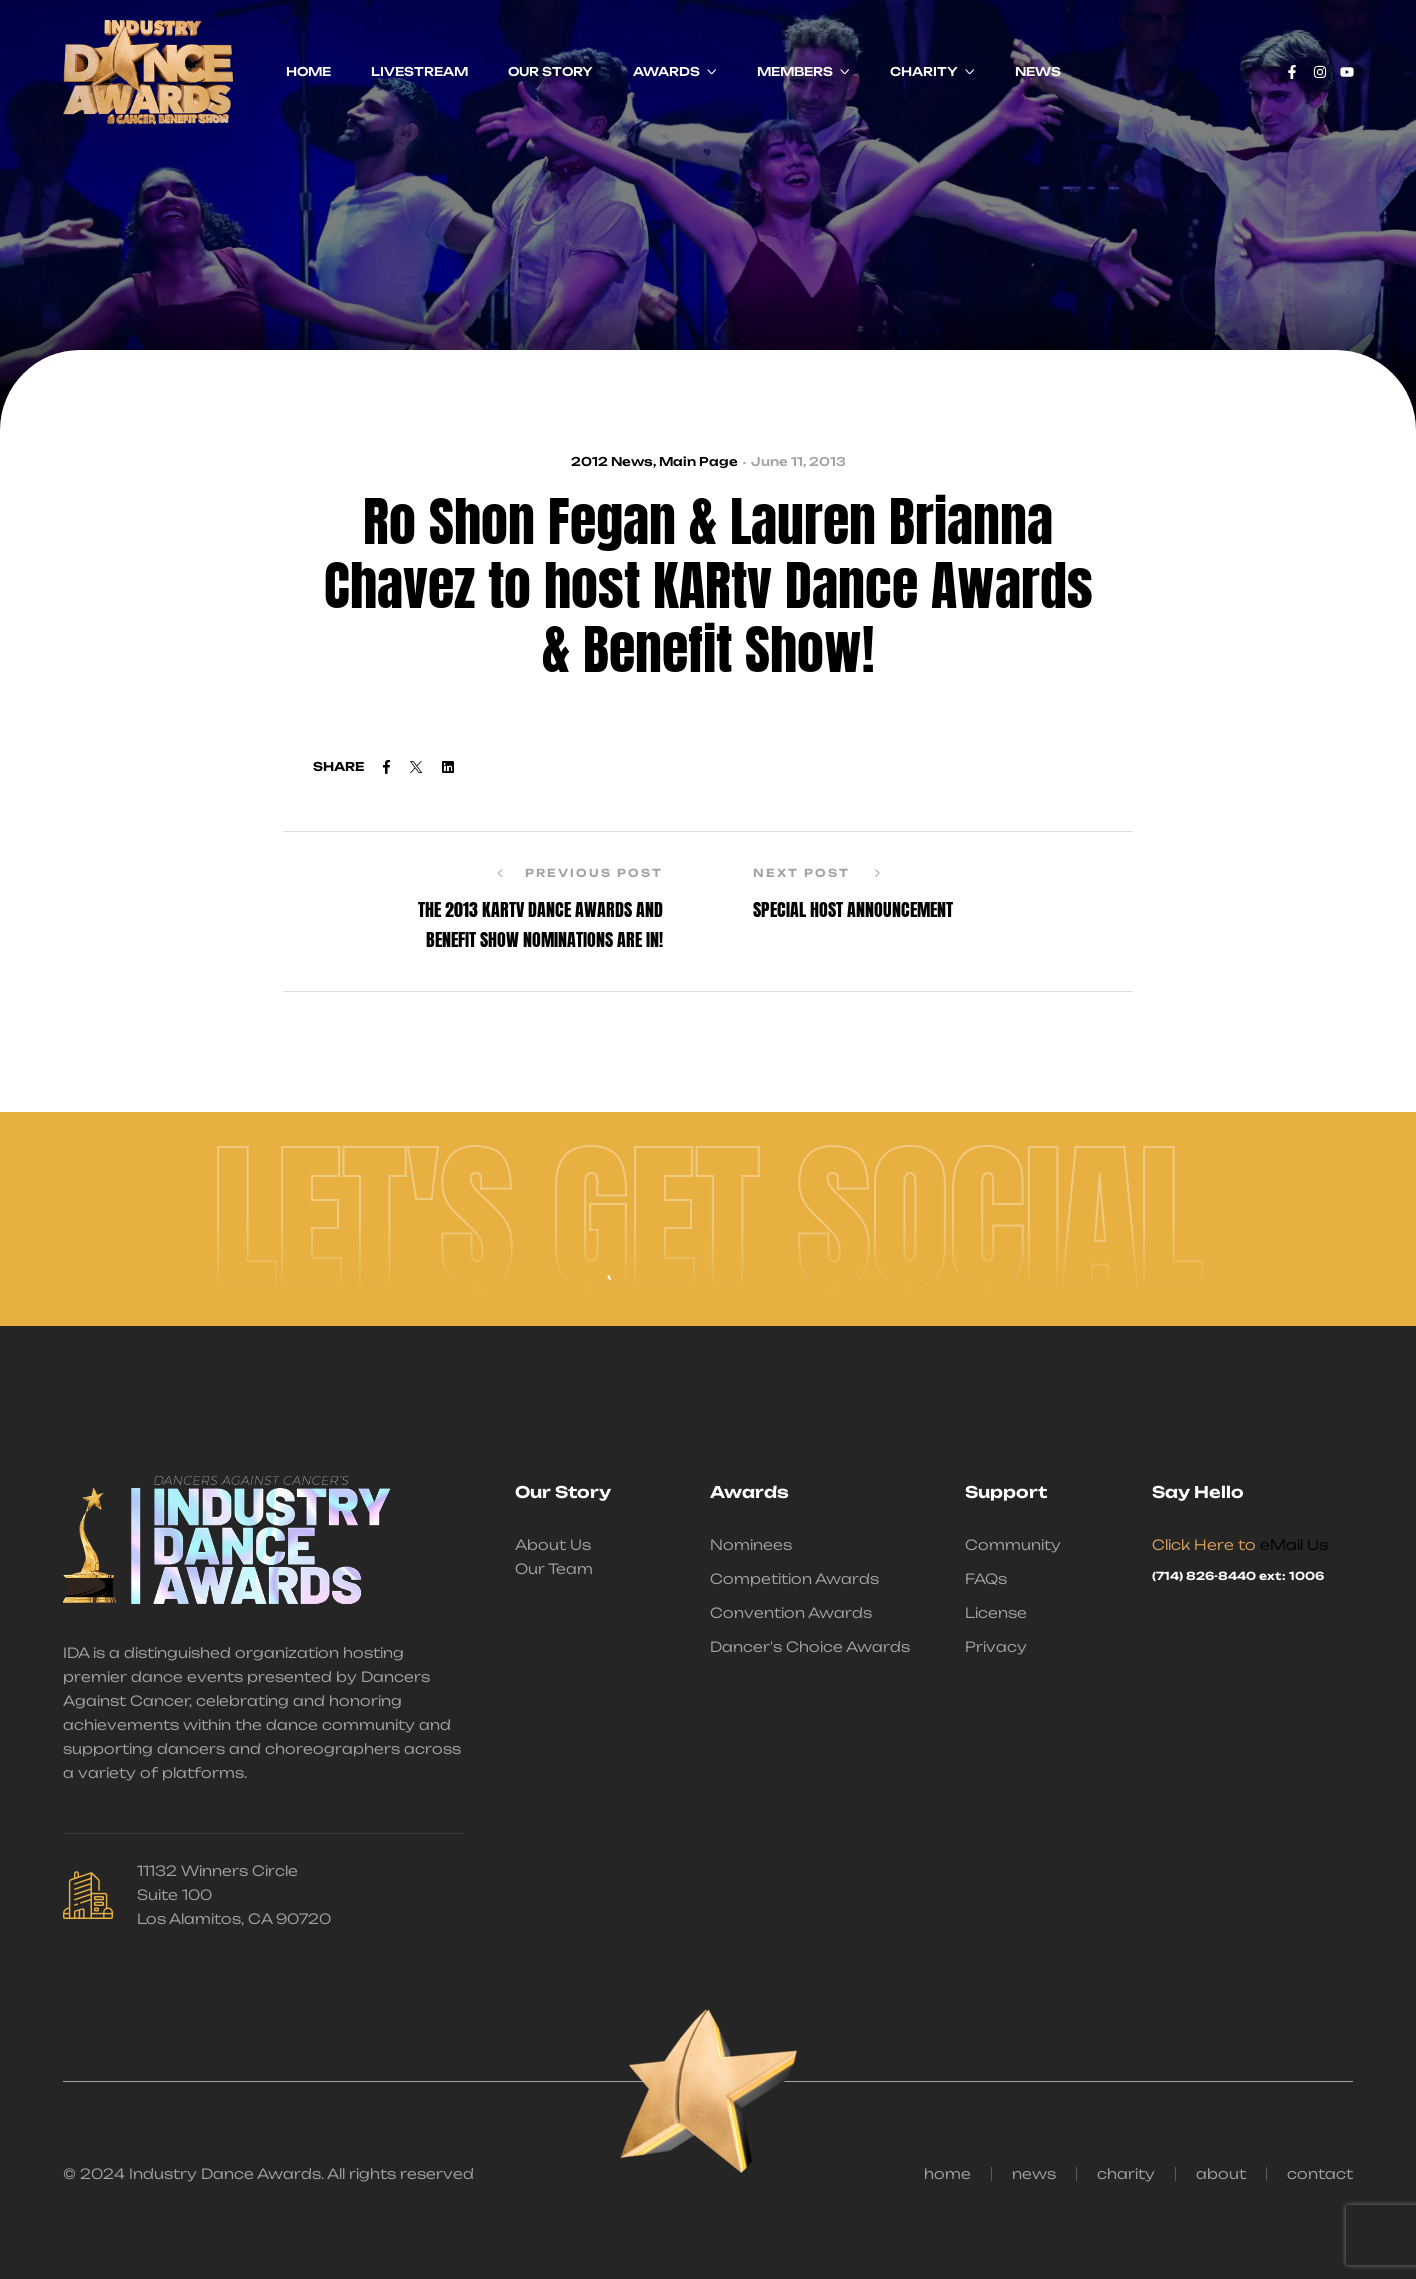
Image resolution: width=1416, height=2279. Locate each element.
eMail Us (1294, 1544)
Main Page (698, 461)
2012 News (612, 461)
